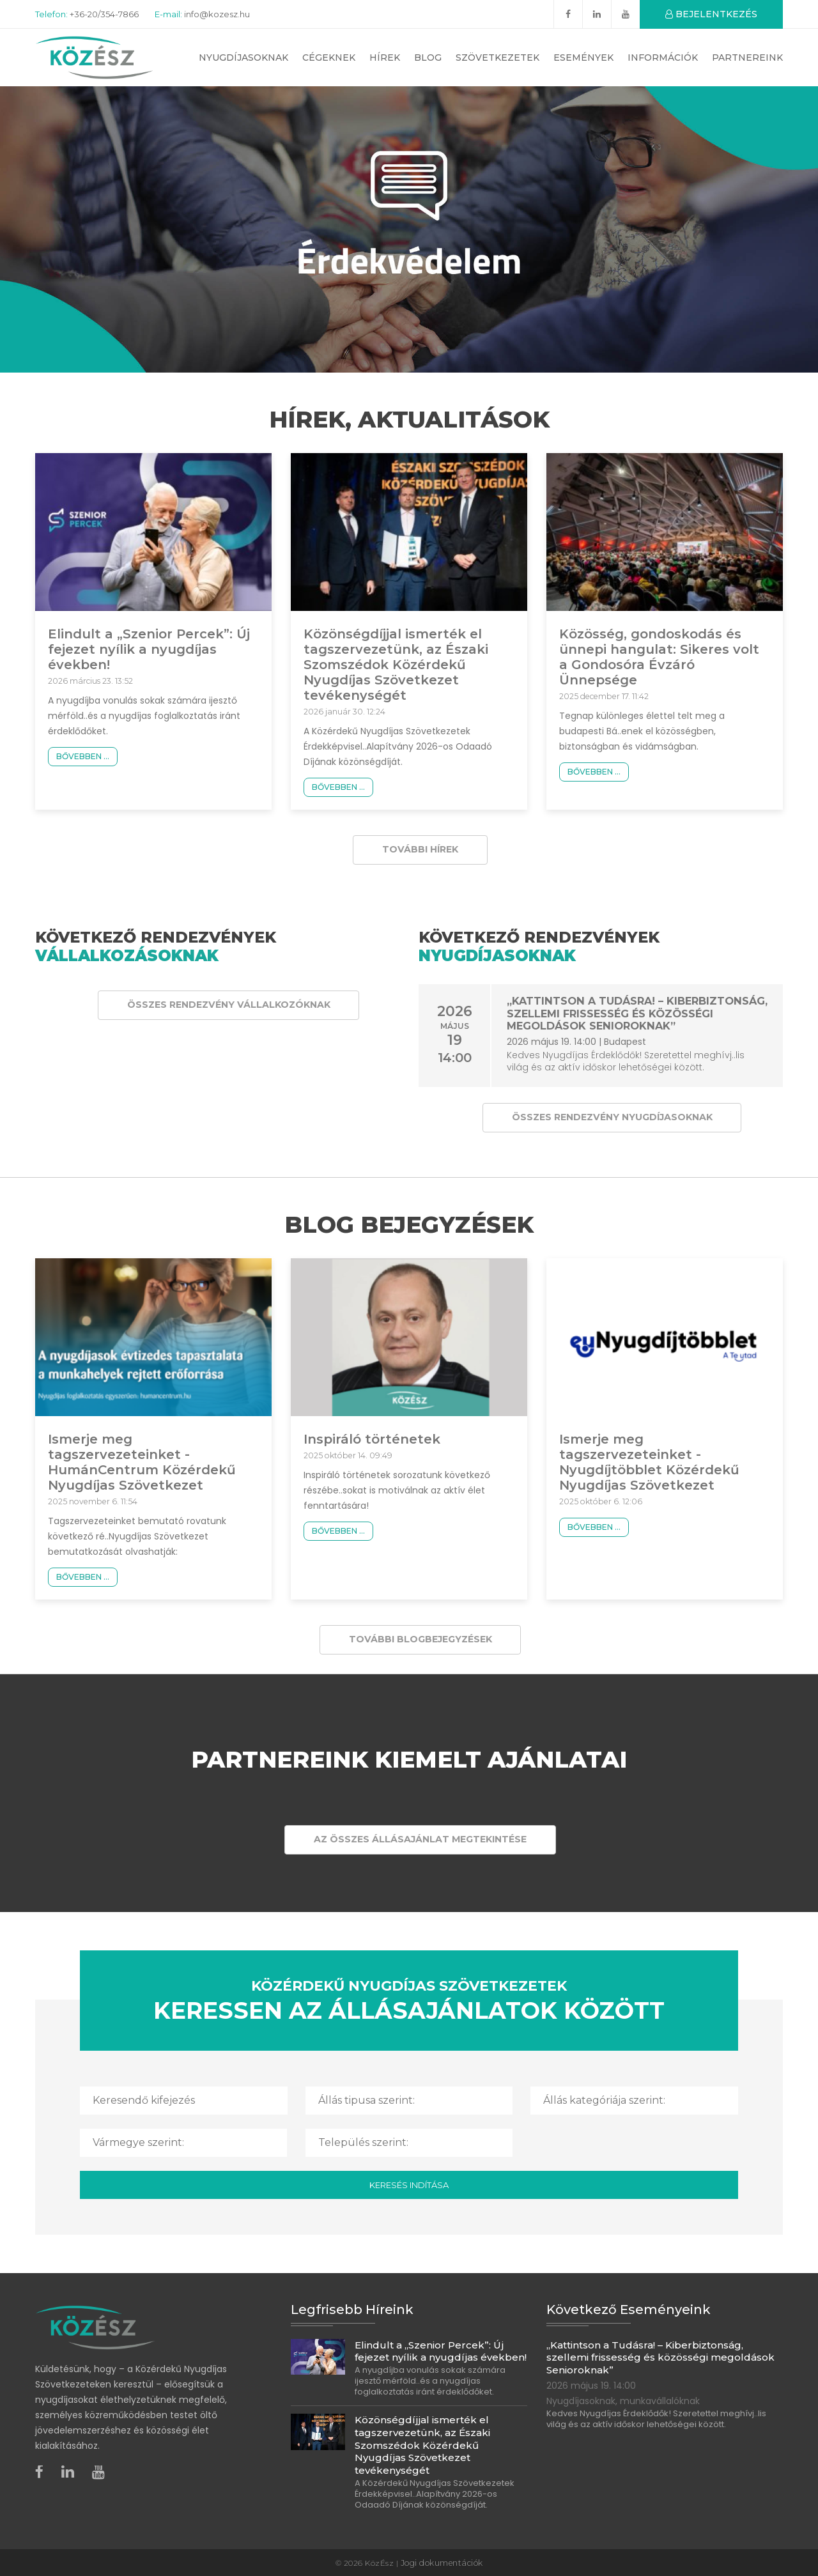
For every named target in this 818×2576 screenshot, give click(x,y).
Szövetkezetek (497, 57)
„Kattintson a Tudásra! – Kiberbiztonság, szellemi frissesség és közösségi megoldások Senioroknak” (636, 1013)
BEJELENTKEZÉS (711, 14)
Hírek (384, 57)
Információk (663, 57)
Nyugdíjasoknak (243, 57)
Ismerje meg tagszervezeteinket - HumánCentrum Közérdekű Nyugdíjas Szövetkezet (142, 1462)
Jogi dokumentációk (441, 2561)
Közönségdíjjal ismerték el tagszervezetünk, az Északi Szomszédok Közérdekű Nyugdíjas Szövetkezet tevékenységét (396, 664)
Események (583, 57)
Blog (428, 57)
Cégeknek (328, 57)
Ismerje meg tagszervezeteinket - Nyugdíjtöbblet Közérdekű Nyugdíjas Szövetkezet (649, 1462)
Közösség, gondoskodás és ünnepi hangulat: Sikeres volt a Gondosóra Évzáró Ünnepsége (659, 657)
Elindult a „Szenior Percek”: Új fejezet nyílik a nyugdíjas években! (149, 649)
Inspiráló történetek (372, 1439)
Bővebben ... (82, 756)
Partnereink (747, 57)
